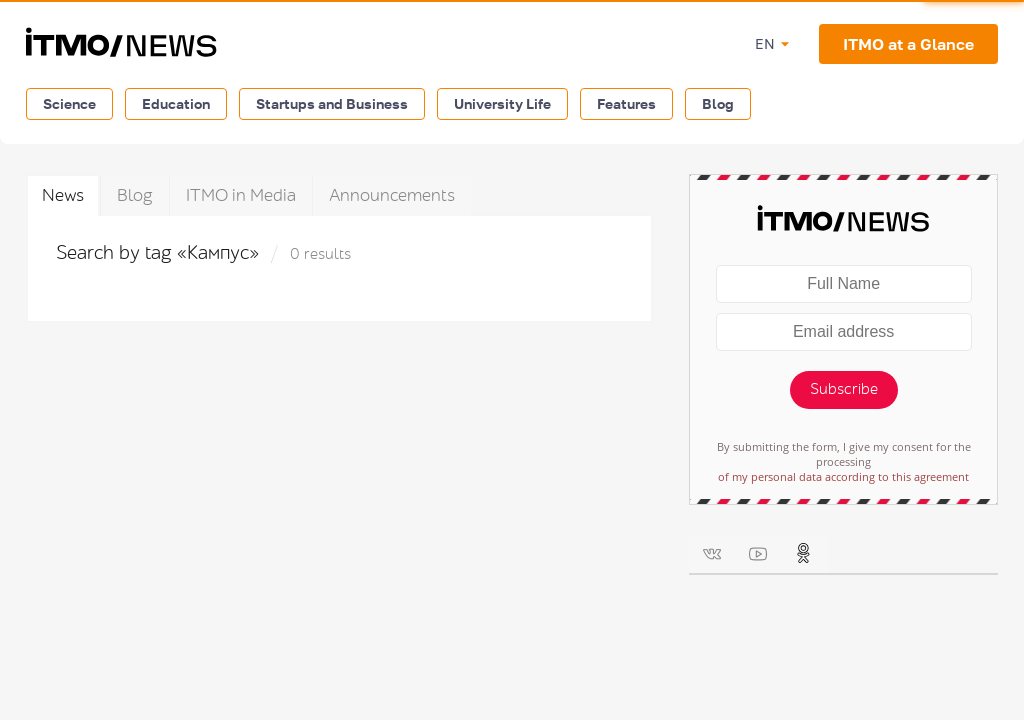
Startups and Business (332, 103)
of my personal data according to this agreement (843, 476)
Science (69, 103)
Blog (718, 103)
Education (176, 103)
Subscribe (844, 389)
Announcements (392, 195)
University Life (502, 103)
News (63, 195)
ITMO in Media (241, 195)
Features (626, 103)
